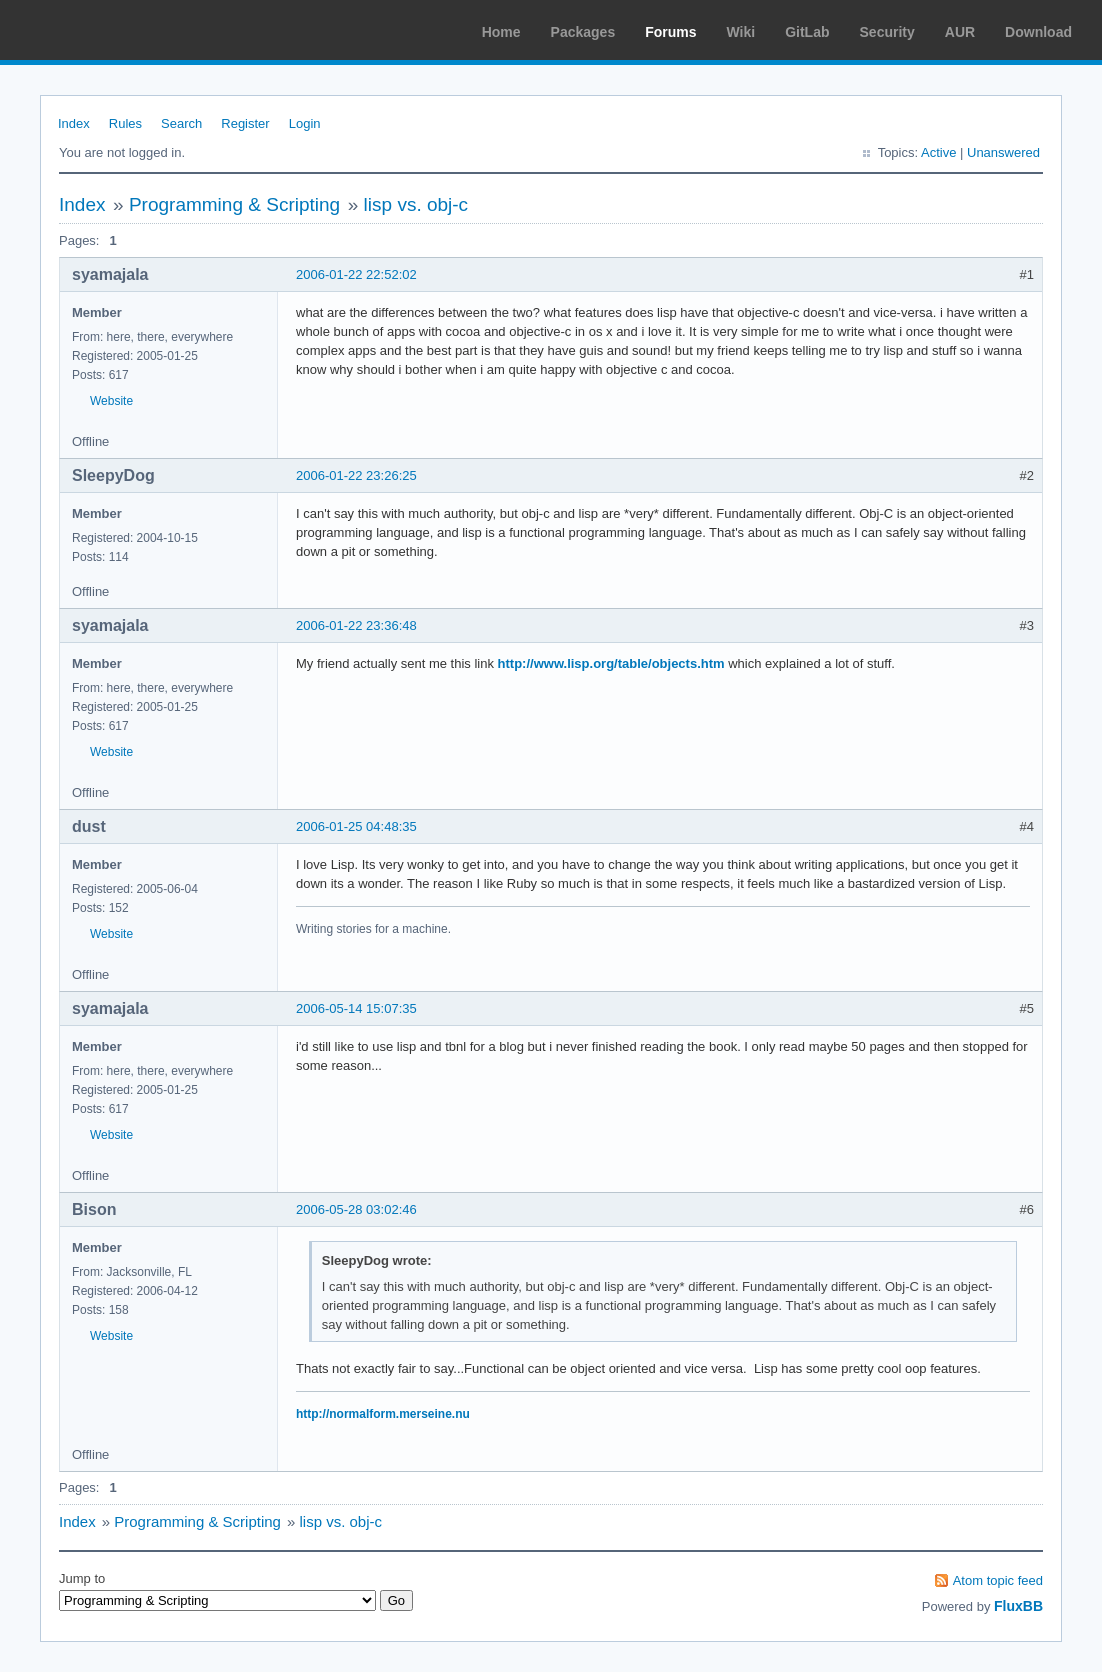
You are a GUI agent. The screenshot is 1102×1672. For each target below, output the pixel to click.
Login (305, 123)
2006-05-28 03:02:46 (356, 1209)
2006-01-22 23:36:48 (356, 625)
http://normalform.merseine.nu (383, 1414)
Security (887, 32)
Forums (670, 32)
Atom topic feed (998, 1580)
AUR (960, 32)
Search (181, 123)
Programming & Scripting (234, 204)
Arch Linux (110, 30)
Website (111, 401)
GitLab (807, 32)
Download (1038, 32)
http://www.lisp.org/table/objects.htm (611, 663)
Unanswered (1003, 152)
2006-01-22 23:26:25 (356, 475)
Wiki (741, 32)
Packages (583, 32)
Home (501, 32)
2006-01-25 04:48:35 (356, 826)
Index (74, 123)
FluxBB (1018, 1606)
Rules (125, 123)
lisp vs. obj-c (416, 204)
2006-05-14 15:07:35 (356, 1008)
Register (245, 123)
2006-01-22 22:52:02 (356, 274)
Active (938, 152)
